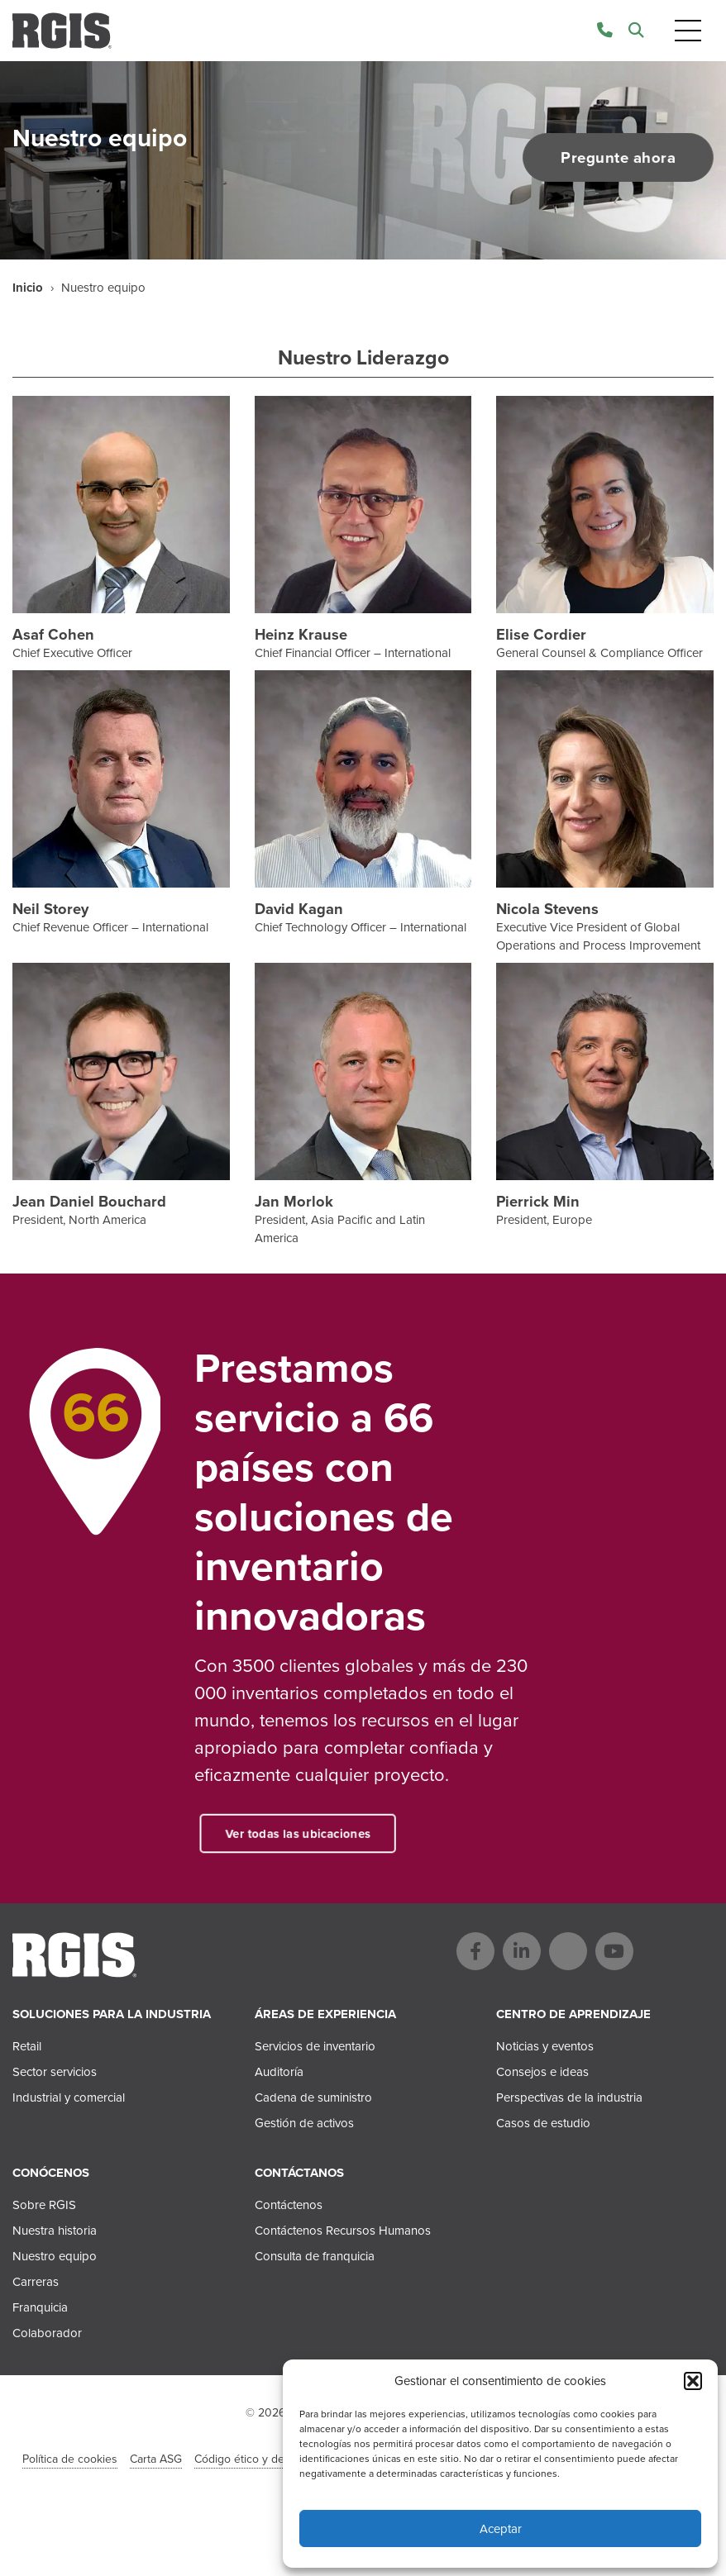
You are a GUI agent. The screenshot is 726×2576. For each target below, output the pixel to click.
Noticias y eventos (545, 2046)
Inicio (27, 288)
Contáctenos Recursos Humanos (343, 2230)
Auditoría (279, 2072)
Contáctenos (288, 2205)
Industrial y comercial (68, 2097)
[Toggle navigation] (688, 31)
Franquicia (40, 2307)
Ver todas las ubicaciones (318, 1833)
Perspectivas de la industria (569, 2097)
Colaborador (47, 2333)
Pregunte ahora (609, 158)
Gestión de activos (304, 2123)
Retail (26, 2046)
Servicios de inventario (315, 2046)
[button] (693, 2381)
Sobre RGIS (44, 2205)
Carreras (35, 2282)
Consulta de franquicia (315, 2256)
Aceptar (501, 2529)
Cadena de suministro (313, 2097)
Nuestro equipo (54, 2256)
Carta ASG (156, 2459)
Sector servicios (54, 2072)
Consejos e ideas (542, 2072)
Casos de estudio (543, 2123)
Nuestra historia (54, 2230)
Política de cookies (69, 2459)
